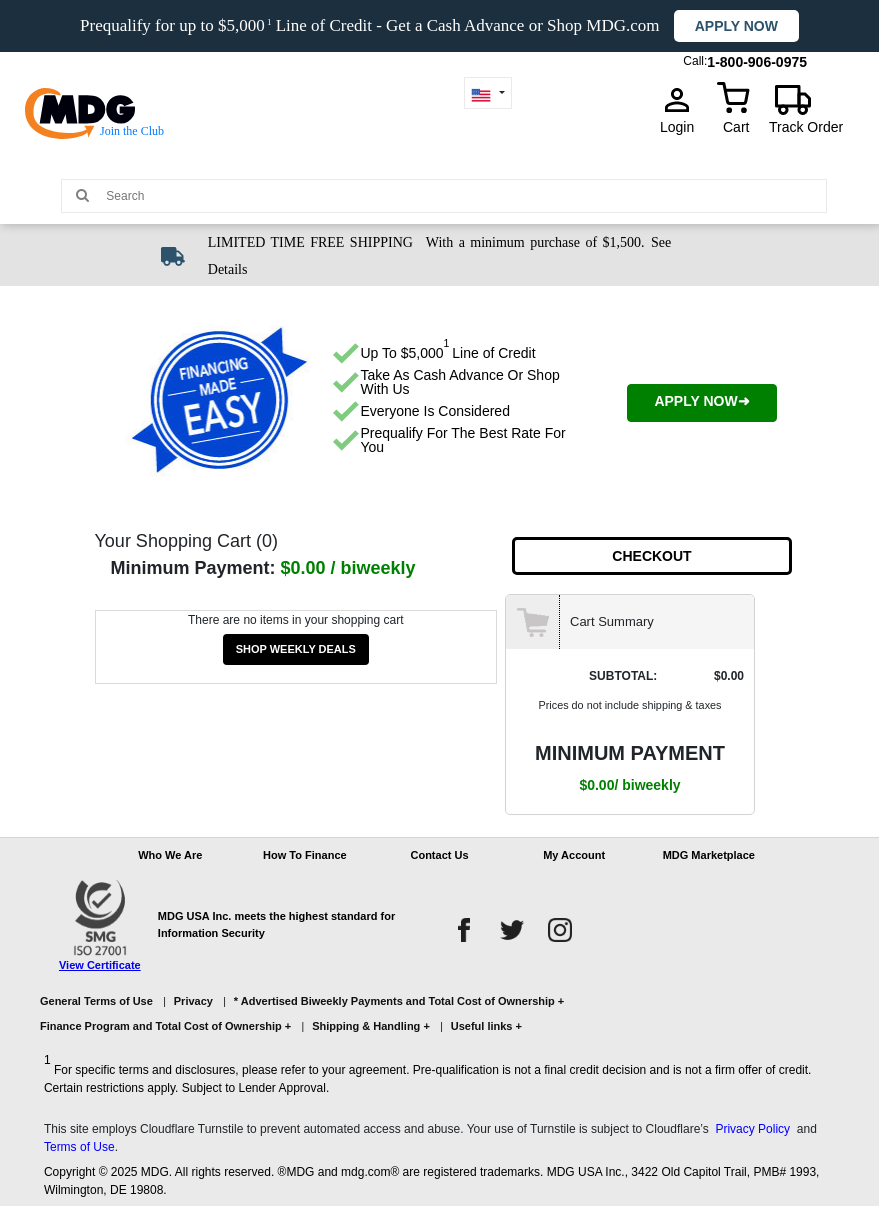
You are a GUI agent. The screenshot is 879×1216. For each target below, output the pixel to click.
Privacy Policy (752, 1129)
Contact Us (439, 855)
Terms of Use (79, 1147)
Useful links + (486, 1026)
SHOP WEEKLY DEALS (296, 649)
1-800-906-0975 (757, 57)
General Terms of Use (96, 1001)
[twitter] (512, 930)
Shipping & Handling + (371, 1026)
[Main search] (82, 194)
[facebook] (464, 930)
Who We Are (170, 855)
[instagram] (560, 930)
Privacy (193, 1001)
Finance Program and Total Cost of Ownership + (165, 1026)
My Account (574, 855)
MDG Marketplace (709, 855)
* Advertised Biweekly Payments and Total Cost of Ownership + (399, 1001)
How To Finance (305, 855)
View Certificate (100, 965)
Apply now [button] (736, 26)
